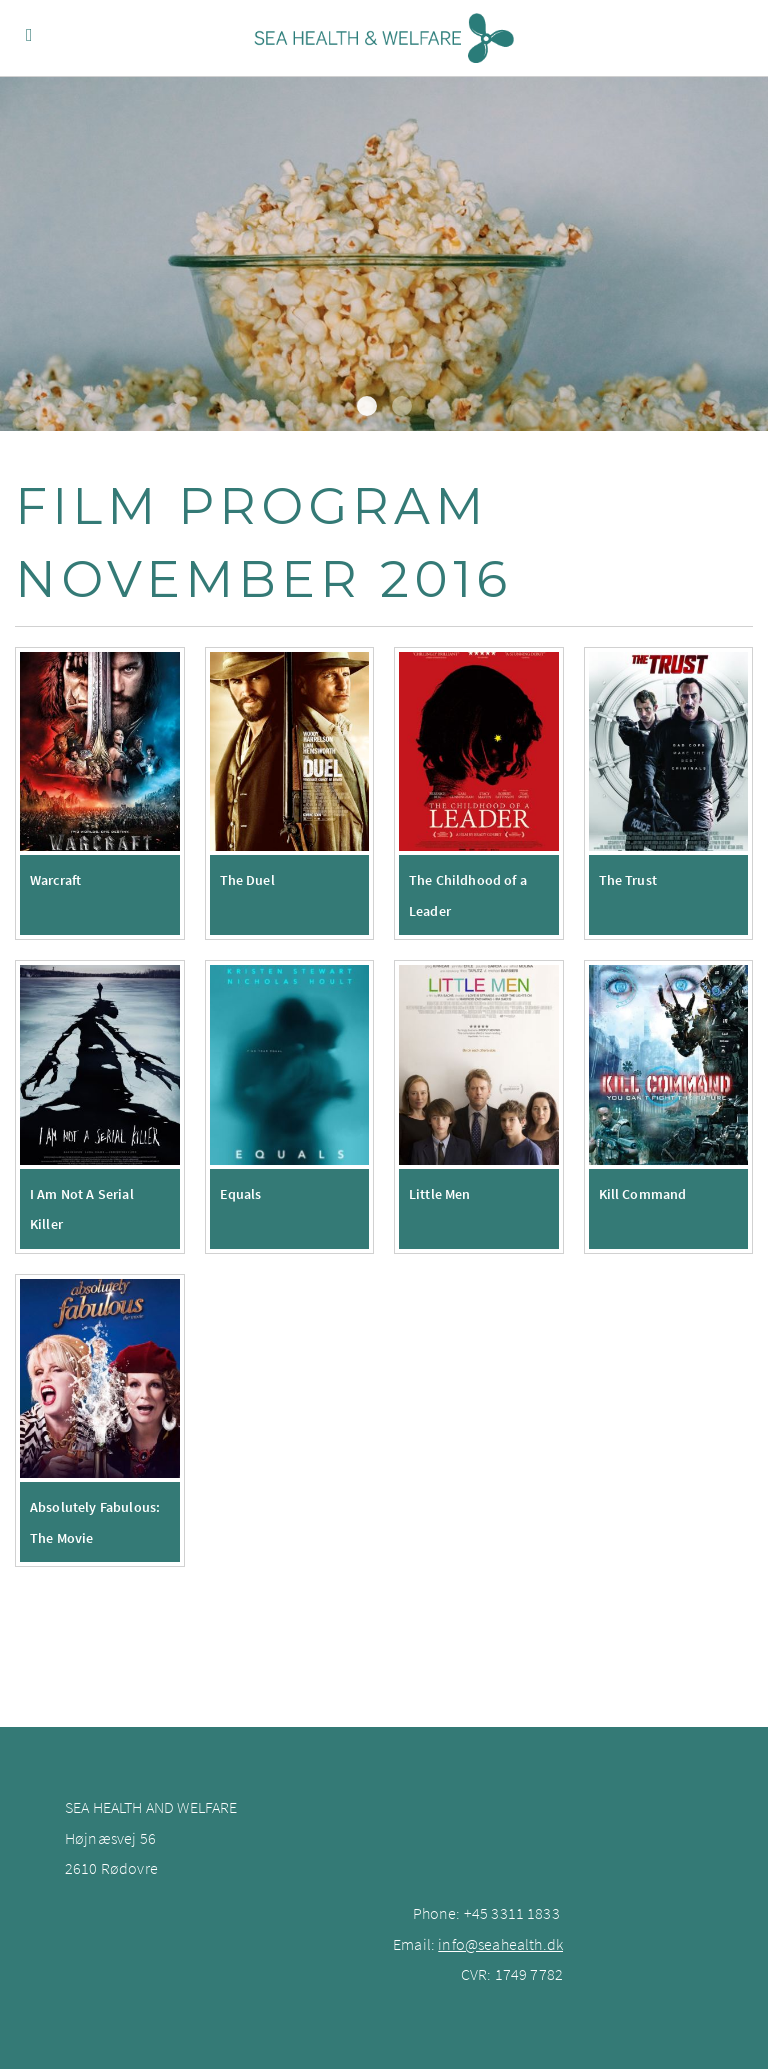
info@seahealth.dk (500, 1944)
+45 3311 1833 (512, 1913)
